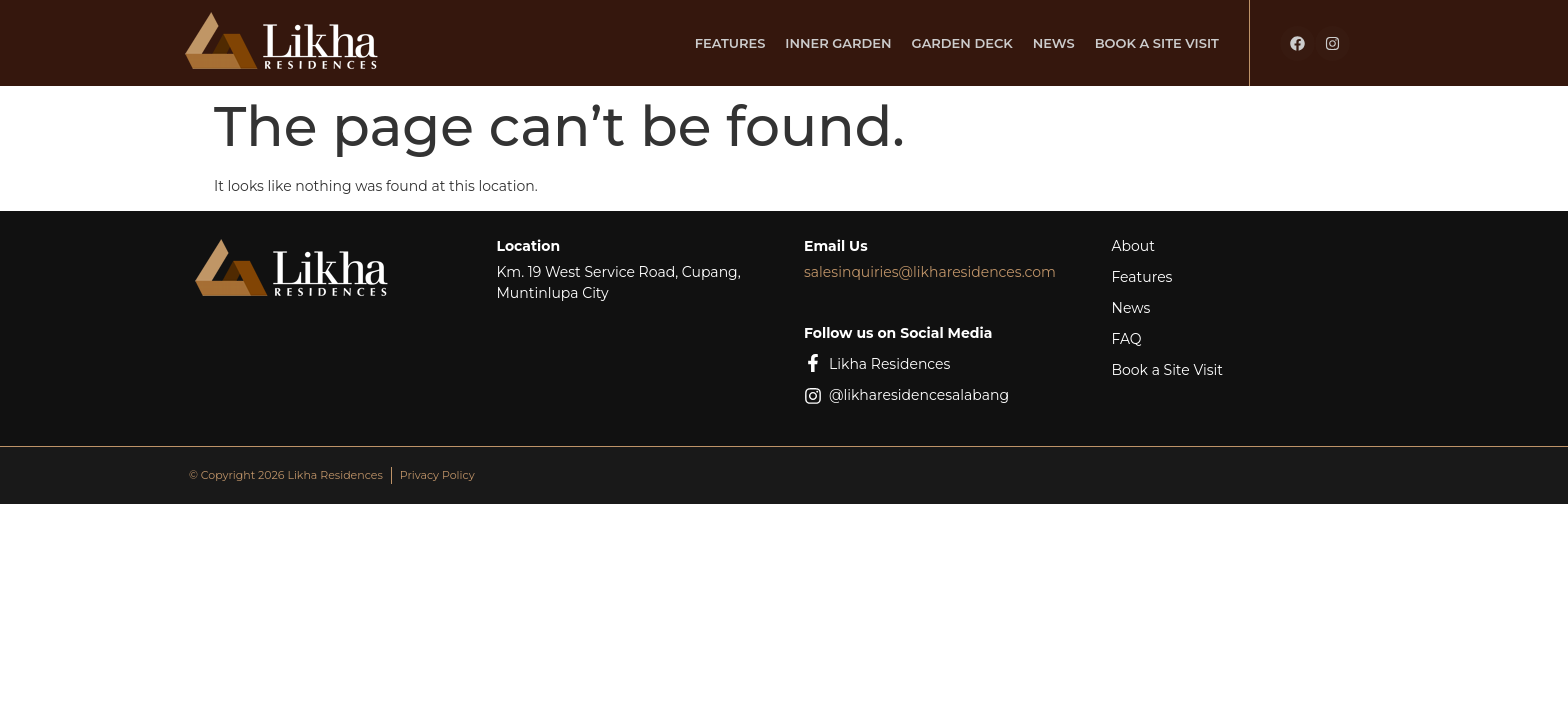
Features (730, 43)
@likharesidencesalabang (919, 395)
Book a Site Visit (1157, 43)
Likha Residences (889, 364)
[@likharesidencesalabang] (813, 396)
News (1054, 43)
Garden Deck (962, 43)
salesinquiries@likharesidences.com (930, 272)
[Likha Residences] (813, 363)
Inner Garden (838, 43)
